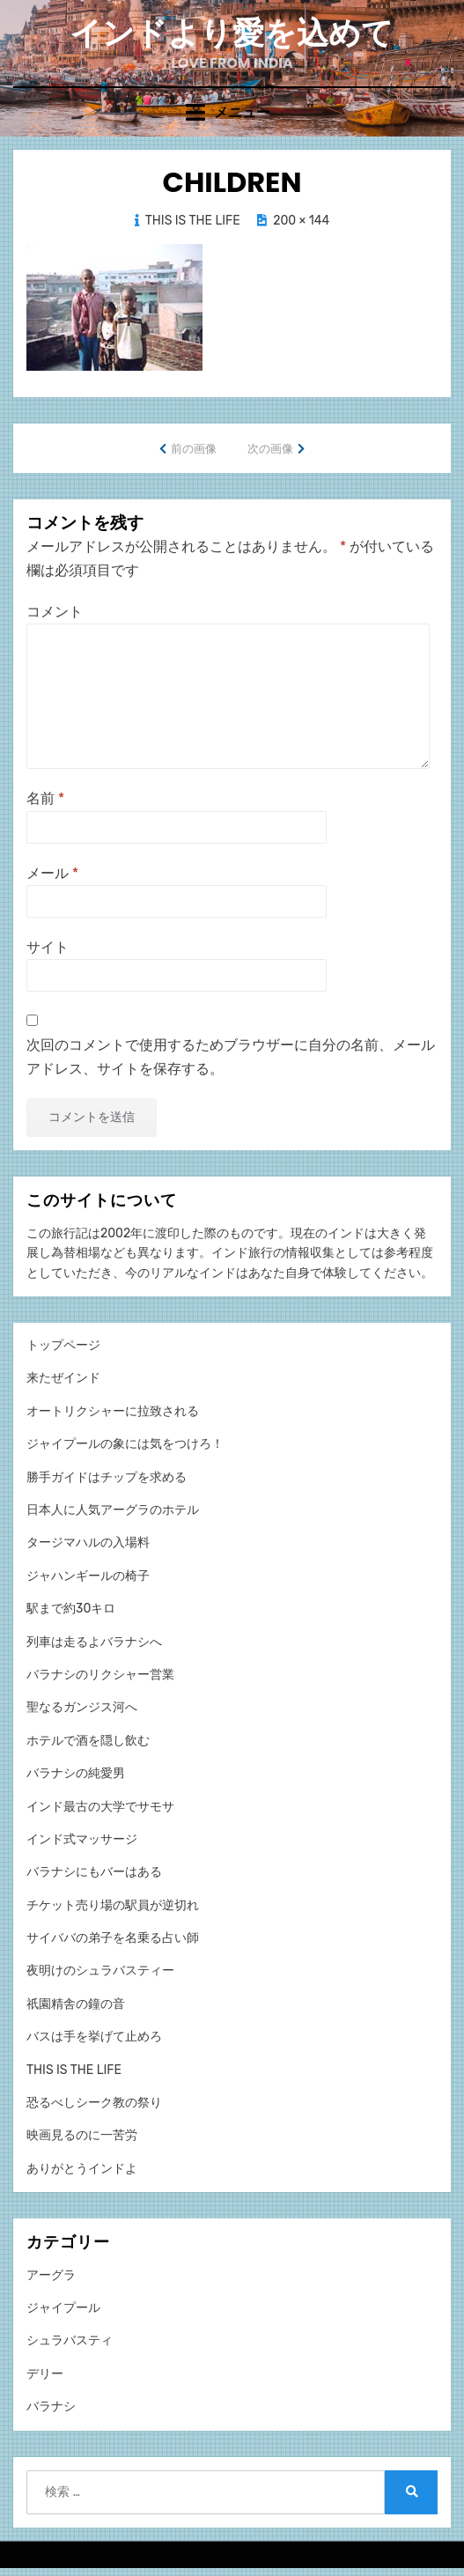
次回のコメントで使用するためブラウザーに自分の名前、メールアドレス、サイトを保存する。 (230, 1057)
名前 (45, 798)
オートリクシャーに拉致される (112, 1411)
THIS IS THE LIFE (192, 220)
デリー (44, 2373)
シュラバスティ (69, 2340)
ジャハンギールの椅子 (88, 1575)
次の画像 (270, 448)
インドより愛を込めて (232, 33)
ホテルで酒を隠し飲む (88, 1740)
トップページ (63, 1345)
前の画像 (194, 448)
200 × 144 (301, 220)
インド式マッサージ (81, 1839)
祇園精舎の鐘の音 (75, 2004)
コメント (54, 611)
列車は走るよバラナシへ (94, 1642)
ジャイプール (63, 2307)
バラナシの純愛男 (75, 1773)
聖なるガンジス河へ (81, 1707)
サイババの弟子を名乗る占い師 (112, 1937)
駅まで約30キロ (70, 1608)
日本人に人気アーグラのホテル (112, 1509)
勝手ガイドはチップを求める (106, 1477)
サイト (47, 947)
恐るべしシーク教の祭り (94, 2102)
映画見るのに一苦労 (81, 2135)
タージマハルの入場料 (88, 1542)
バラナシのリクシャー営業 (100, 1674)
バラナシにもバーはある (94, 1871)
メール (52, 873)
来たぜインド (63, 1377)
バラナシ (51, 2406)
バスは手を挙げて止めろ (94, 2036)
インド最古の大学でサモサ (100, 1806)
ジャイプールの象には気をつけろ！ (125, 1443)
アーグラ (51, 2275)
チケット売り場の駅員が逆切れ (112, 1905)
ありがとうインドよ (81, 2168)
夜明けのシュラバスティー (100, 1970)
